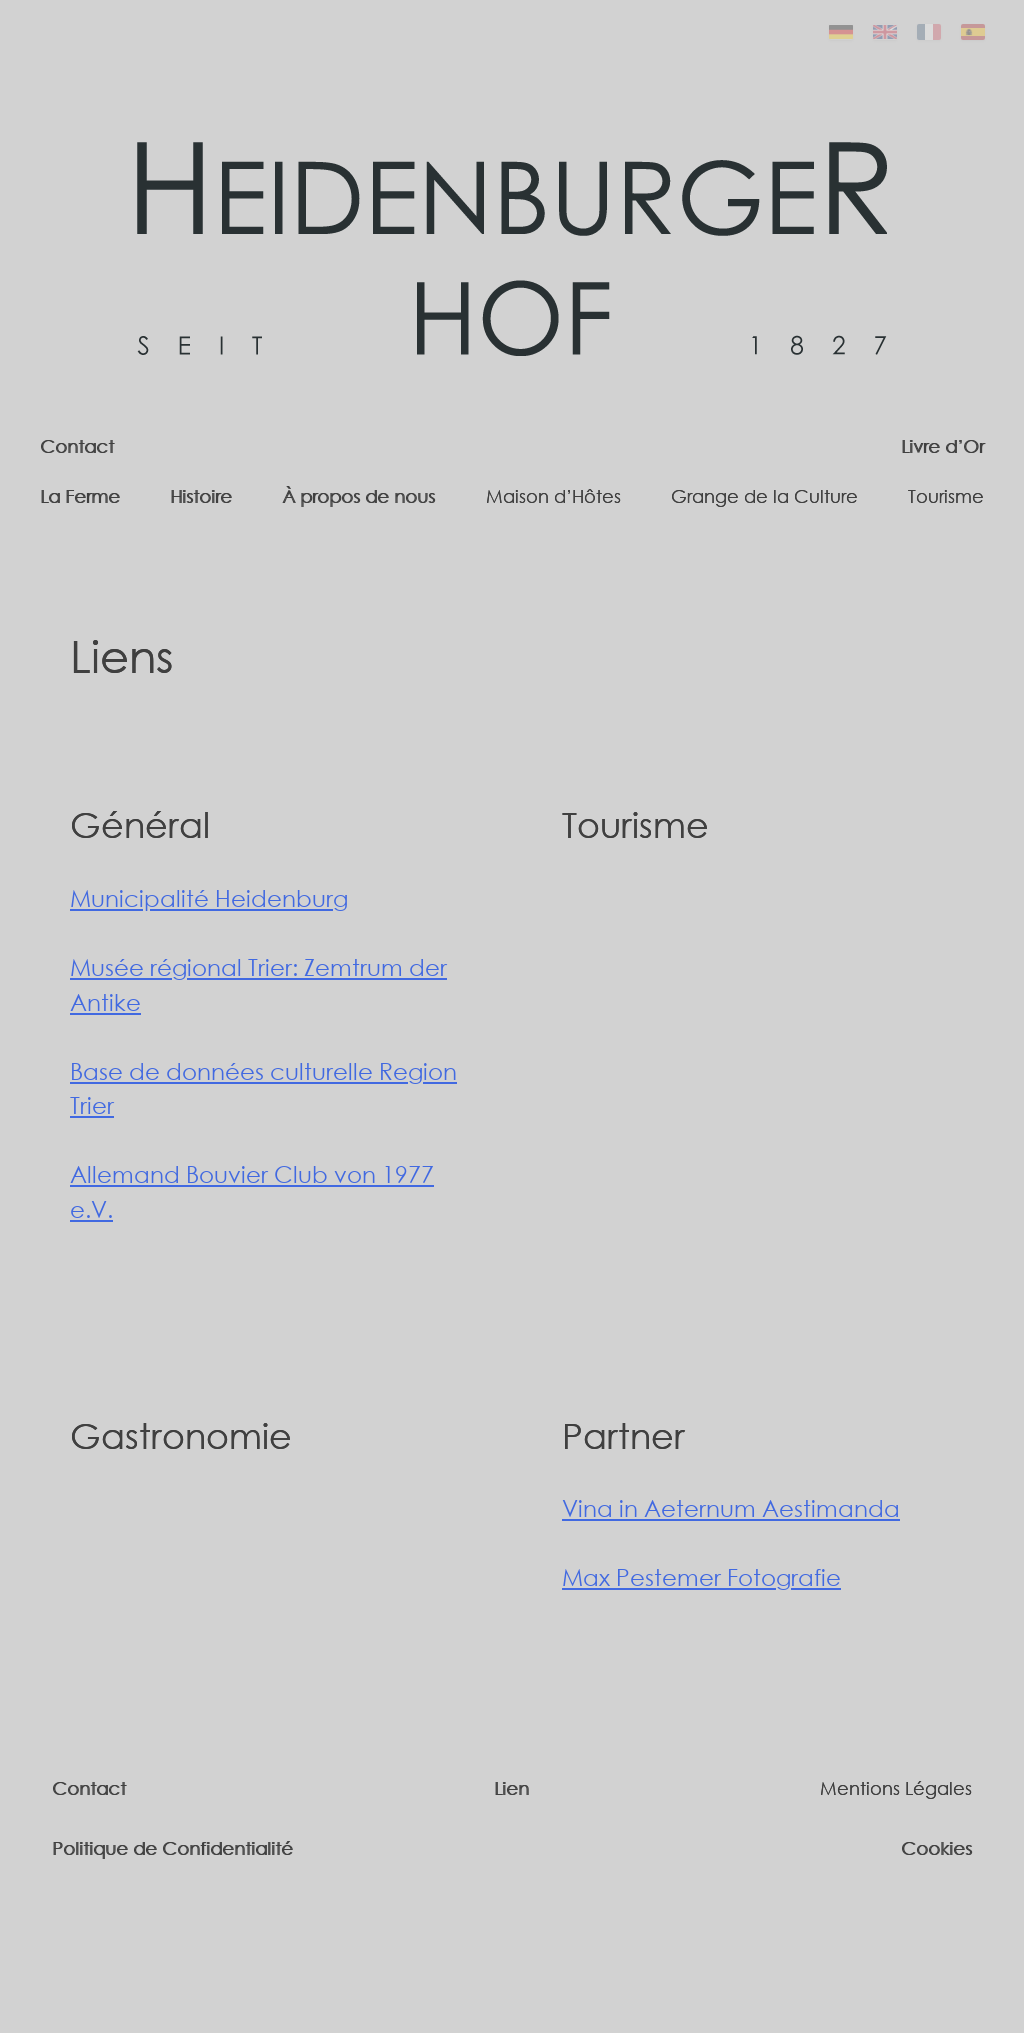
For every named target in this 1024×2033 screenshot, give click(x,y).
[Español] (973, 32)
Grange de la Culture (764, 496)
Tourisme (946, 496)
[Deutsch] (841, 32)
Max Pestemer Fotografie (701, 1576)
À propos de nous (358, 496)
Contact (77, 446)
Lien (511, 1788)
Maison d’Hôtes (553, 496)
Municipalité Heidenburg (209, 897)
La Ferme (80, 496)
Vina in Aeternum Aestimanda (731, 1507)
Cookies (936, 1848)
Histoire (201, 496)
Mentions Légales (896, 1788)
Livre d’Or (942, 446)
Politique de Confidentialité (172, 1848)
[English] (885, 32)
